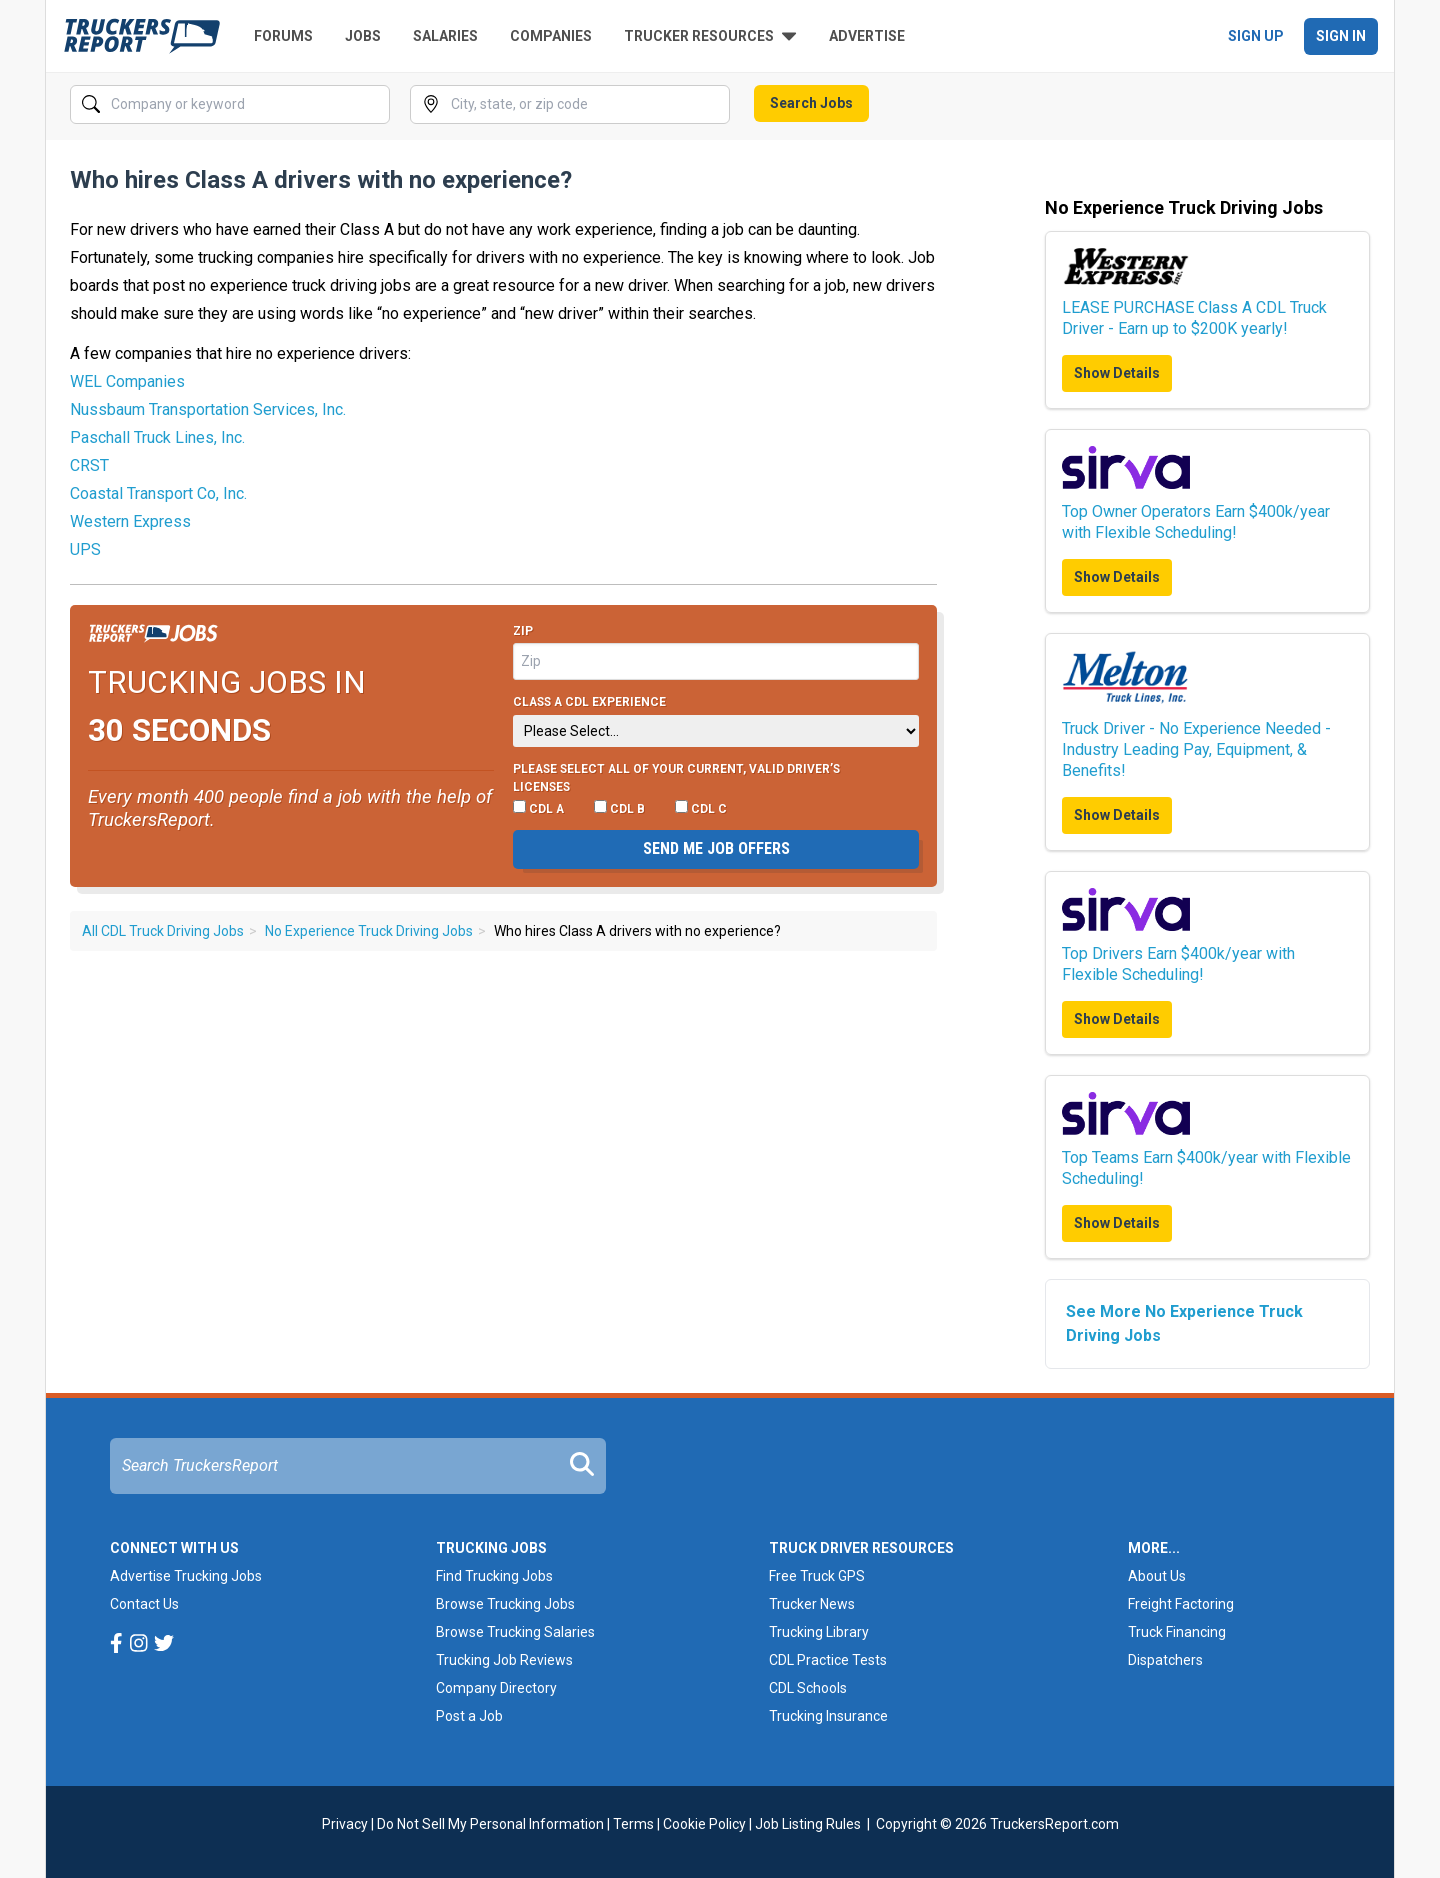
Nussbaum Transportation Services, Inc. (208, 409)
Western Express (130, 521)
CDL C (701, 808)
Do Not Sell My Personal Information (490, 1824)
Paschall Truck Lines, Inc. (157, 437)
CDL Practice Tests (828, 1660)
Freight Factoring (1181, 1604)
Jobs (363, 36)
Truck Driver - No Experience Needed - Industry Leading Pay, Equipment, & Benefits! (1196, 749)
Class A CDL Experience (589, 702)
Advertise (867, 36)
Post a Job (469, 1716)
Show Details (1117, 373)
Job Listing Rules (808, 1824)
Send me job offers (716, 848)
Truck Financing (1177, 1632)
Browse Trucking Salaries (515, 1632)
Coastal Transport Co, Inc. (158, 493)
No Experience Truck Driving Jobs (369, 931)
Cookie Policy (704, 1824)
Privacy (345, 1824)
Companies (551, 36)
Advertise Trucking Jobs (186, 1576)
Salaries (445, 36)
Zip (523, 631)
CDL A (538, 808)
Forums (283, 36)
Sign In (1341, 36)
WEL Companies (127, 381)
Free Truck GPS (817, 1576)
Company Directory (496, 1688)
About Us (1157, 1576)
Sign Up (1256, 36)
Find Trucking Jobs (494, 1576)
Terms (633, 1824)
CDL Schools (808, 1688)
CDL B (619, 808)
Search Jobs (811, 103)
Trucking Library (819, 1632)
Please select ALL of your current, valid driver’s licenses (676, 778)
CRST (89, 465)
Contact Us (144, 1604)
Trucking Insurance (828, 1716)
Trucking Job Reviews (504, 1660)
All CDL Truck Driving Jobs (163, 931)
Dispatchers (1165, 1660)
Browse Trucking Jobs (505, 1604)
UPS (85, 549)
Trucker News (812, 1604)
